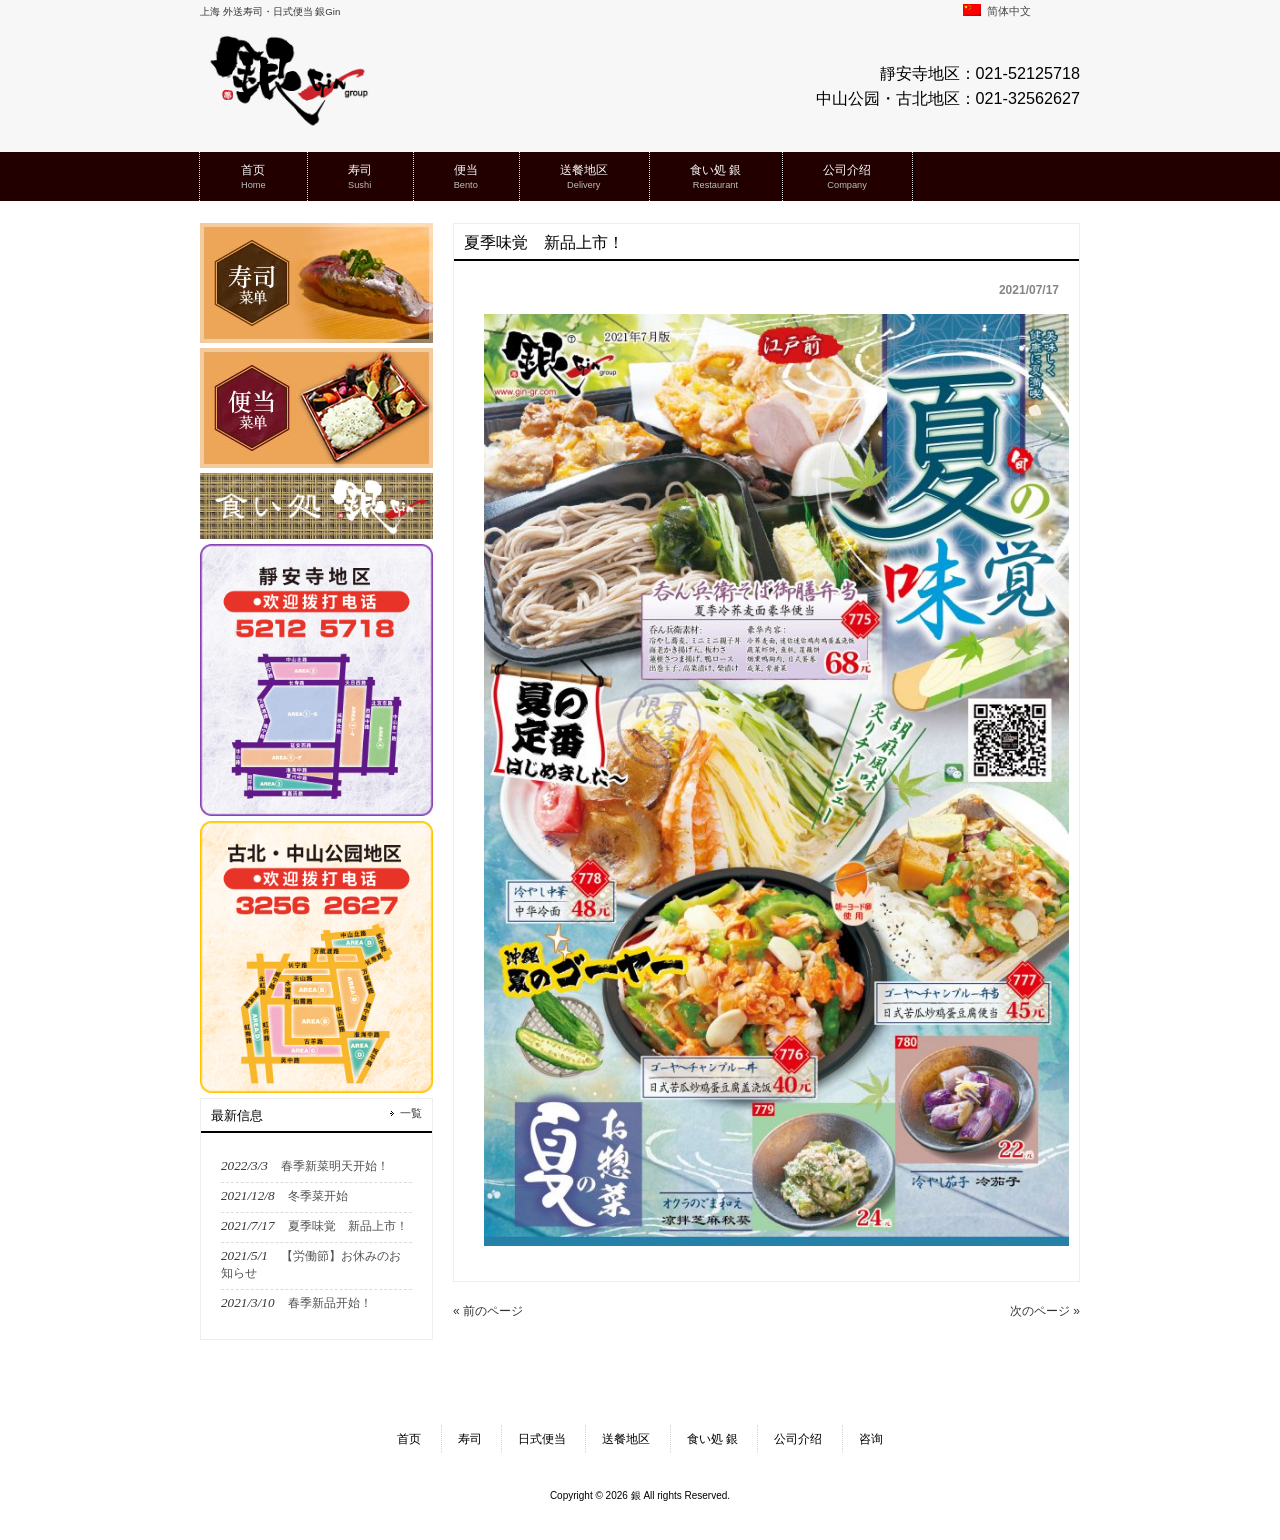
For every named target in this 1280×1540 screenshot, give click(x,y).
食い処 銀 (712, 1439)
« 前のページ (488, 1311)
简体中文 (997, 10)
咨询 (871, 1439)
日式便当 (542, 1439)
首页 (409, 1439)
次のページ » (1045, 1311)
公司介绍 (798, 1439)
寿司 (470, 1439)
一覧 (411, 1113)
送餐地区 (626, 1439)
